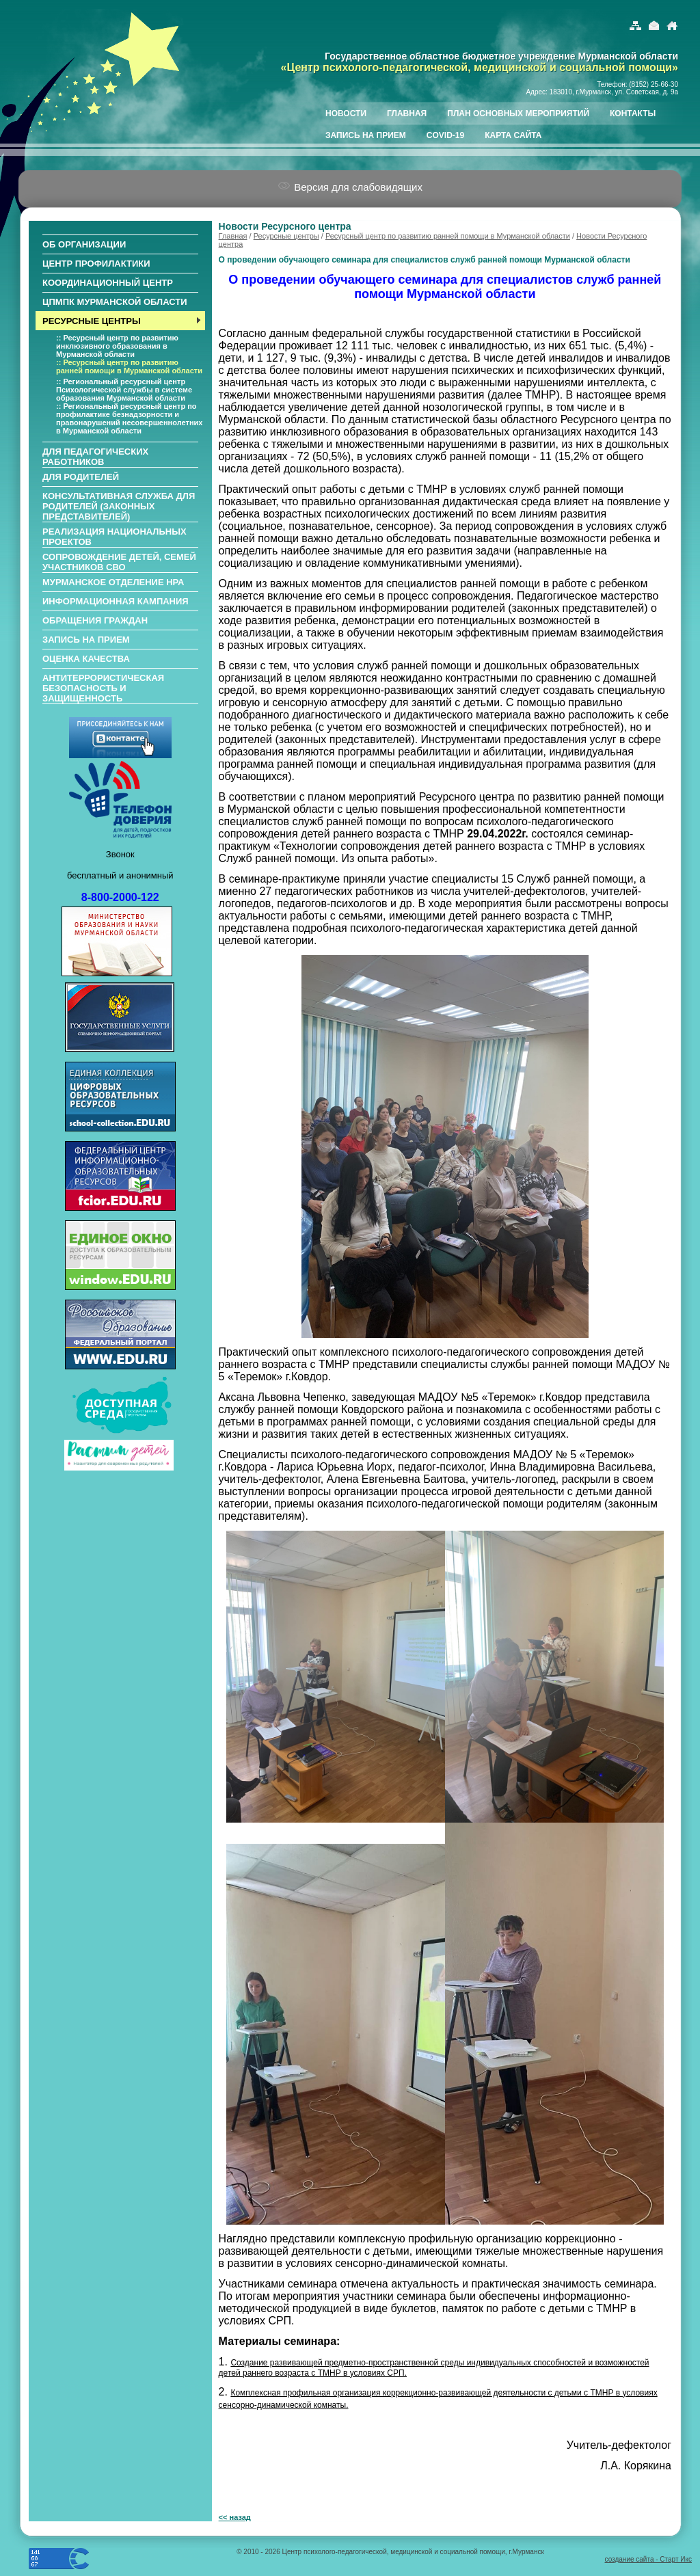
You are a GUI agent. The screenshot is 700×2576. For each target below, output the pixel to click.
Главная (233, 236)
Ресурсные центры (286, 236)
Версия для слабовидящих (350, 187)
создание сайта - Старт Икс (648, 2559)
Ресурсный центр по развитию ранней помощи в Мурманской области (447, 236)
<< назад (235, 2517)
